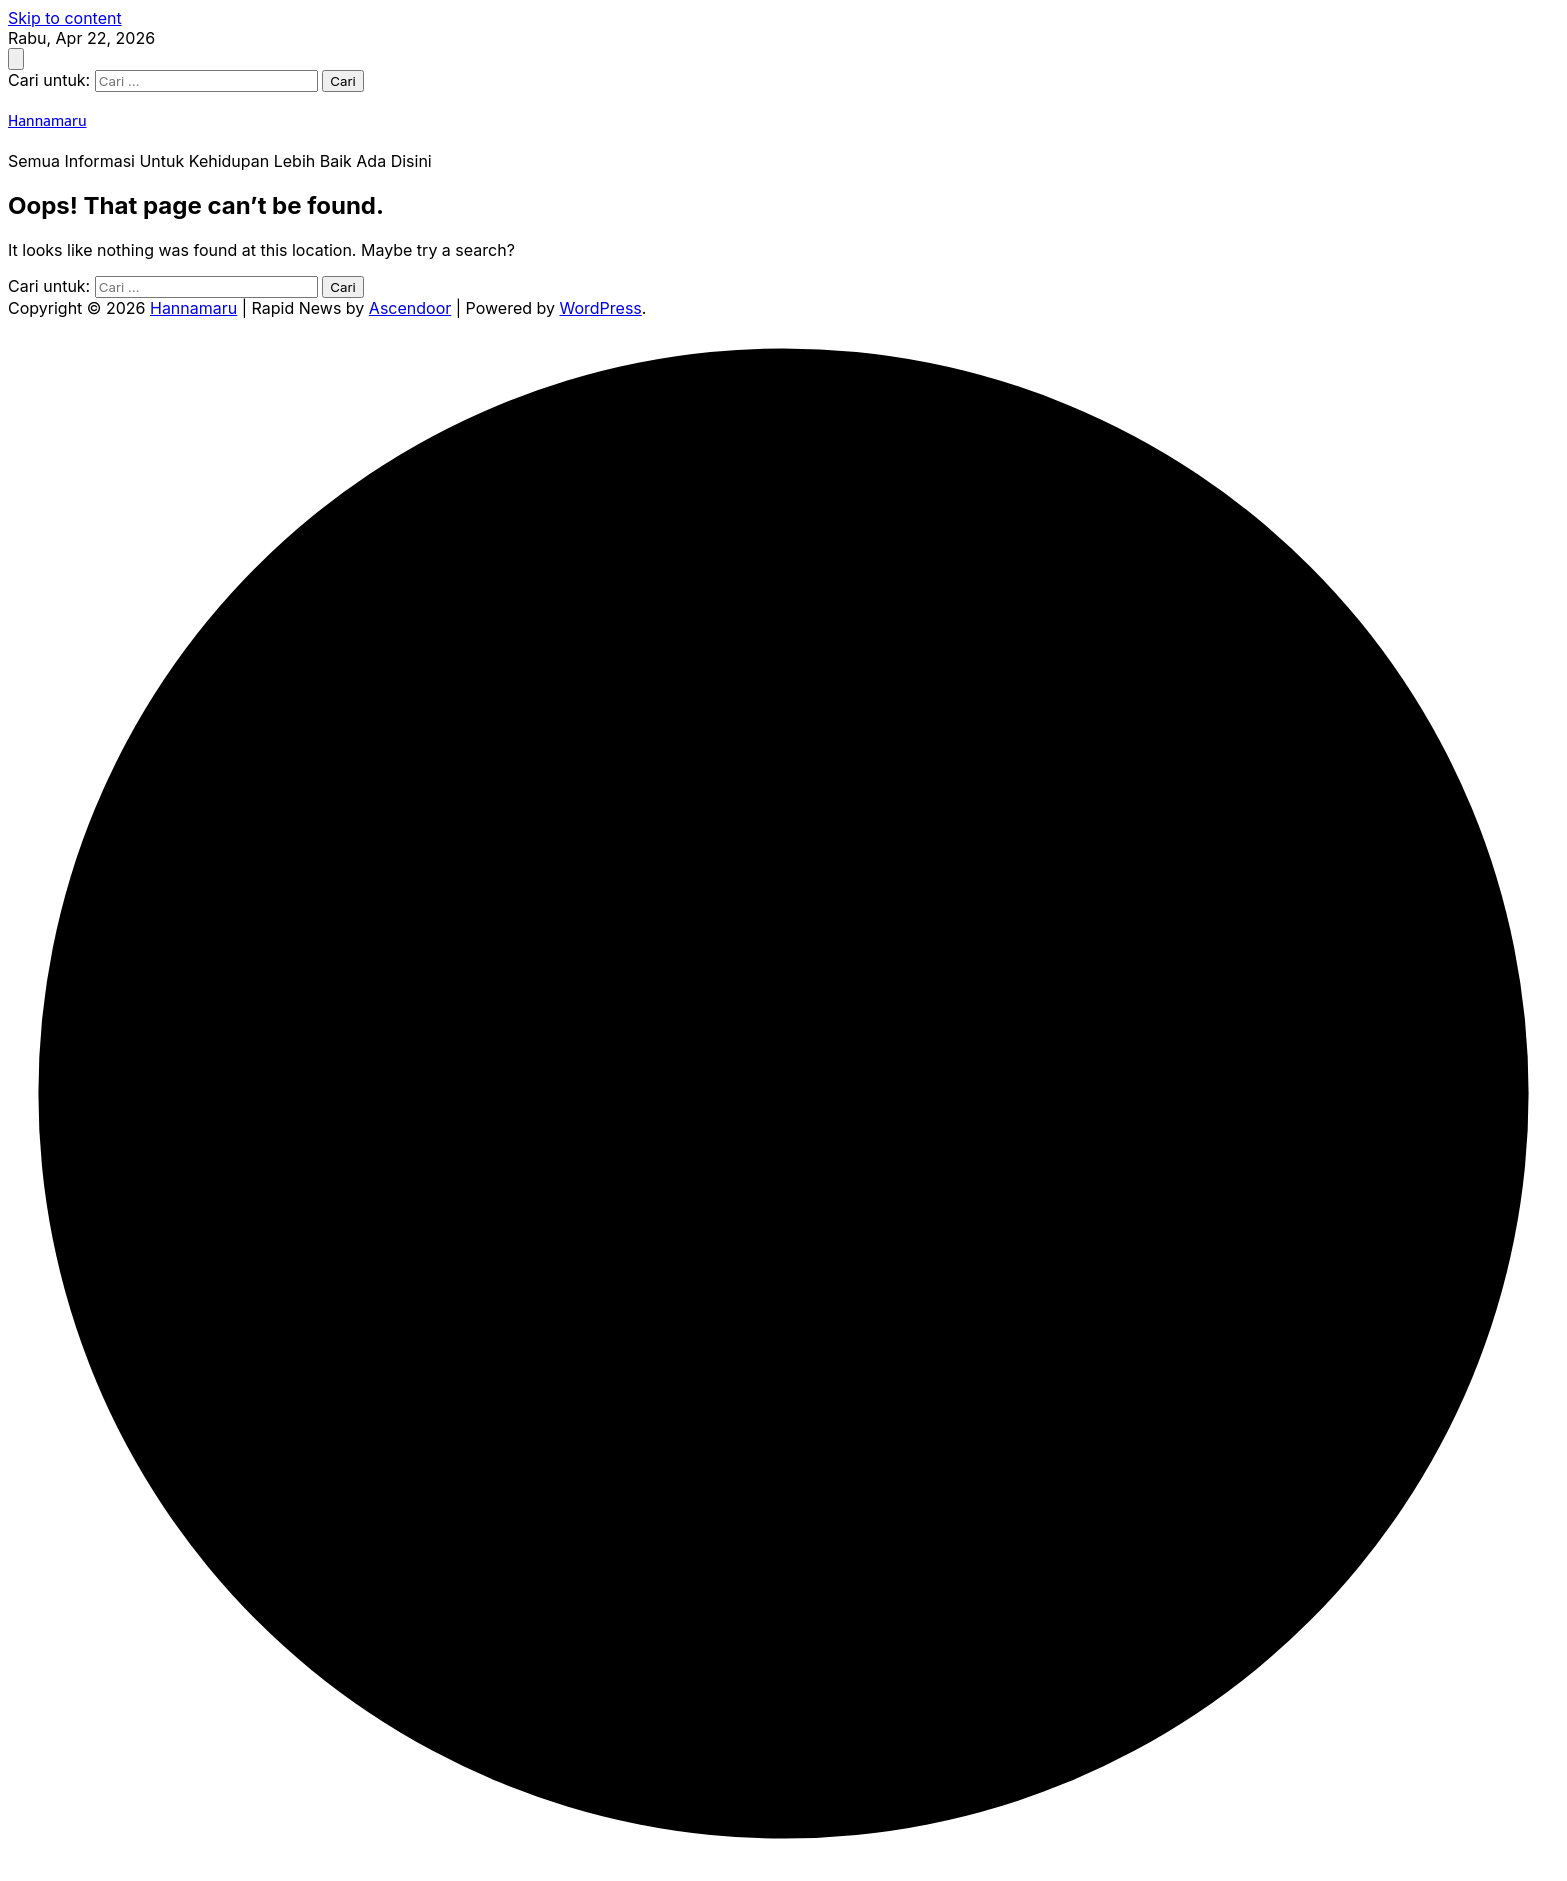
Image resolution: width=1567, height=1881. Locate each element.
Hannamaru (47, 121)
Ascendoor (410, 308)
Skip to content (65, 18)
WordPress (601, 308)
